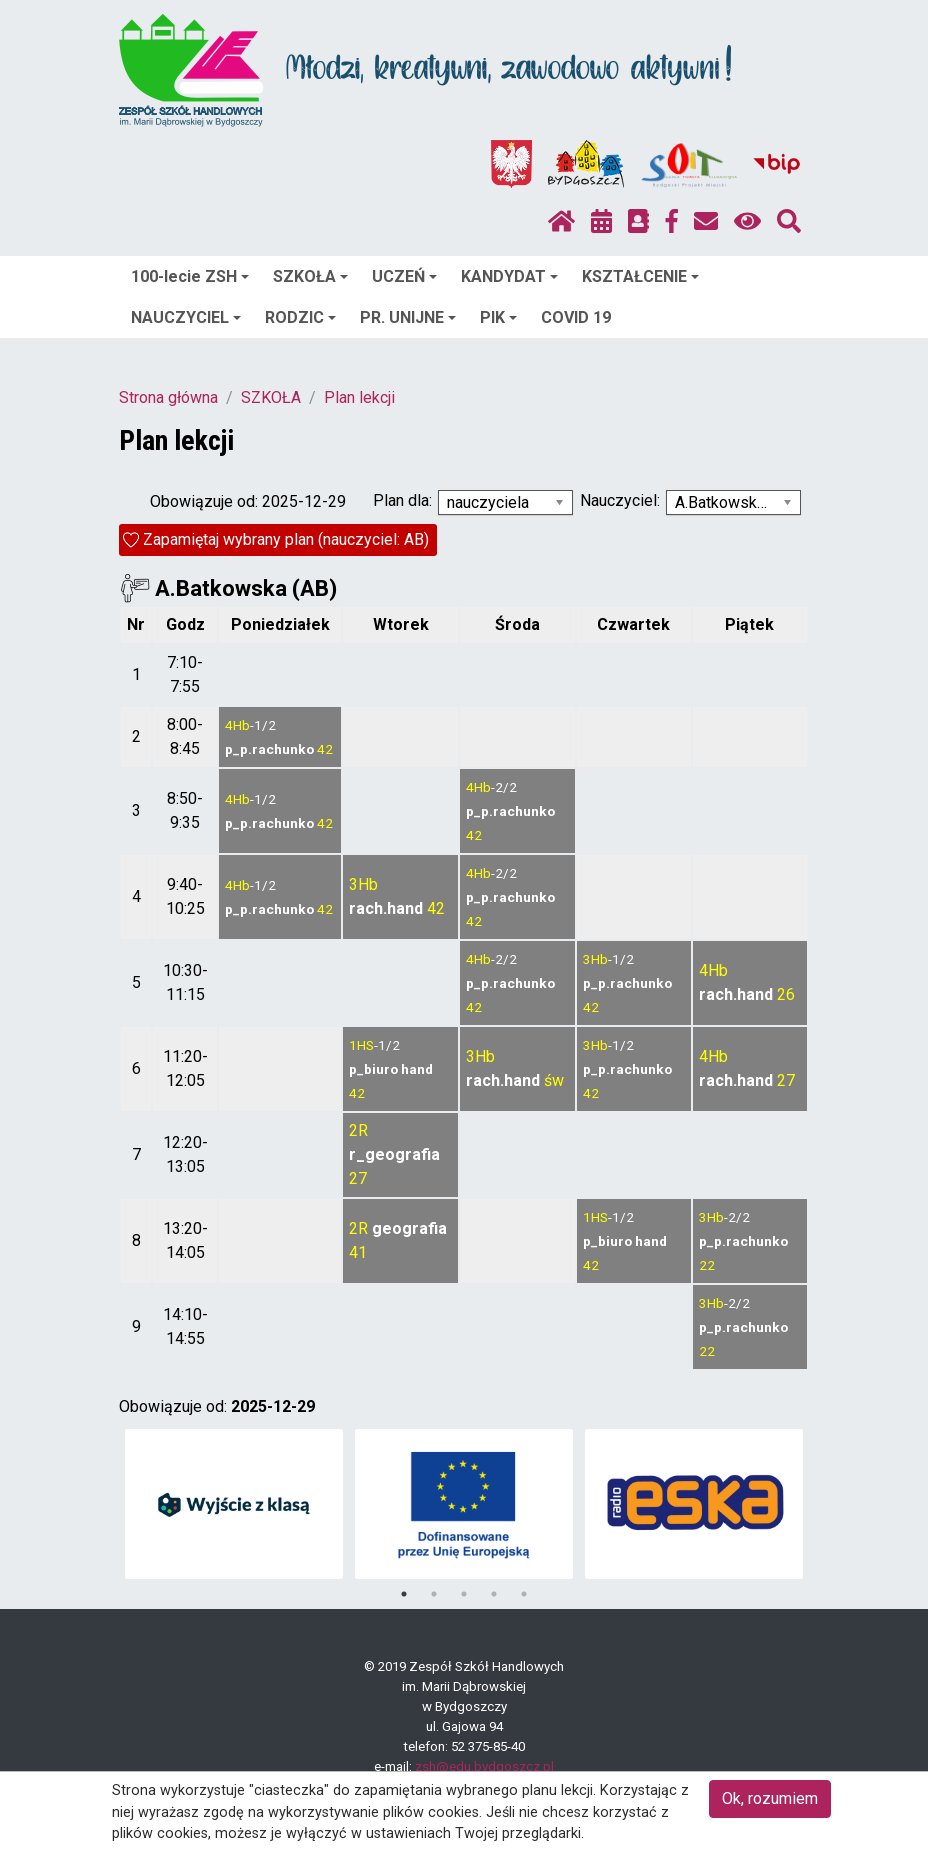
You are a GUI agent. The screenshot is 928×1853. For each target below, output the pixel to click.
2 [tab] (434, 1594)
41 (358, 1252)
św (554, 1080)
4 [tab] (494, 1594)
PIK (498, 317)
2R (358, 1130)
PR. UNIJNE (408, 317)
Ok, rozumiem (770, 1798)
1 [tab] (404, 1594)
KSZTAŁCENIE (640, 276)
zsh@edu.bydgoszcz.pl (484, 1766)
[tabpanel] (234, 1504)
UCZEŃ (404, 276)
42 (325, 749)
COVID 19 (576, 317)
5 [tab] (524, 1594)
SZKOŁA (310, 276)
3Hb (363, 884)
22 (707, 1265)
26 (786, 994)
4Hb (237, 725)
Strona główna (168, 397)
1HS (361, 1045)
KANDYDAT (509, 276)
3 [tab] (464, 1594)
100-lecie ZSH (190, 276)
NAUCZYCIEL (186, 317)
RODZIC (300, 317)
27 (786, 1080)
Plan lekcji (359, 397)
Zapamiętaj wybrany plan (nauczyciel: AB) (286, 539)
